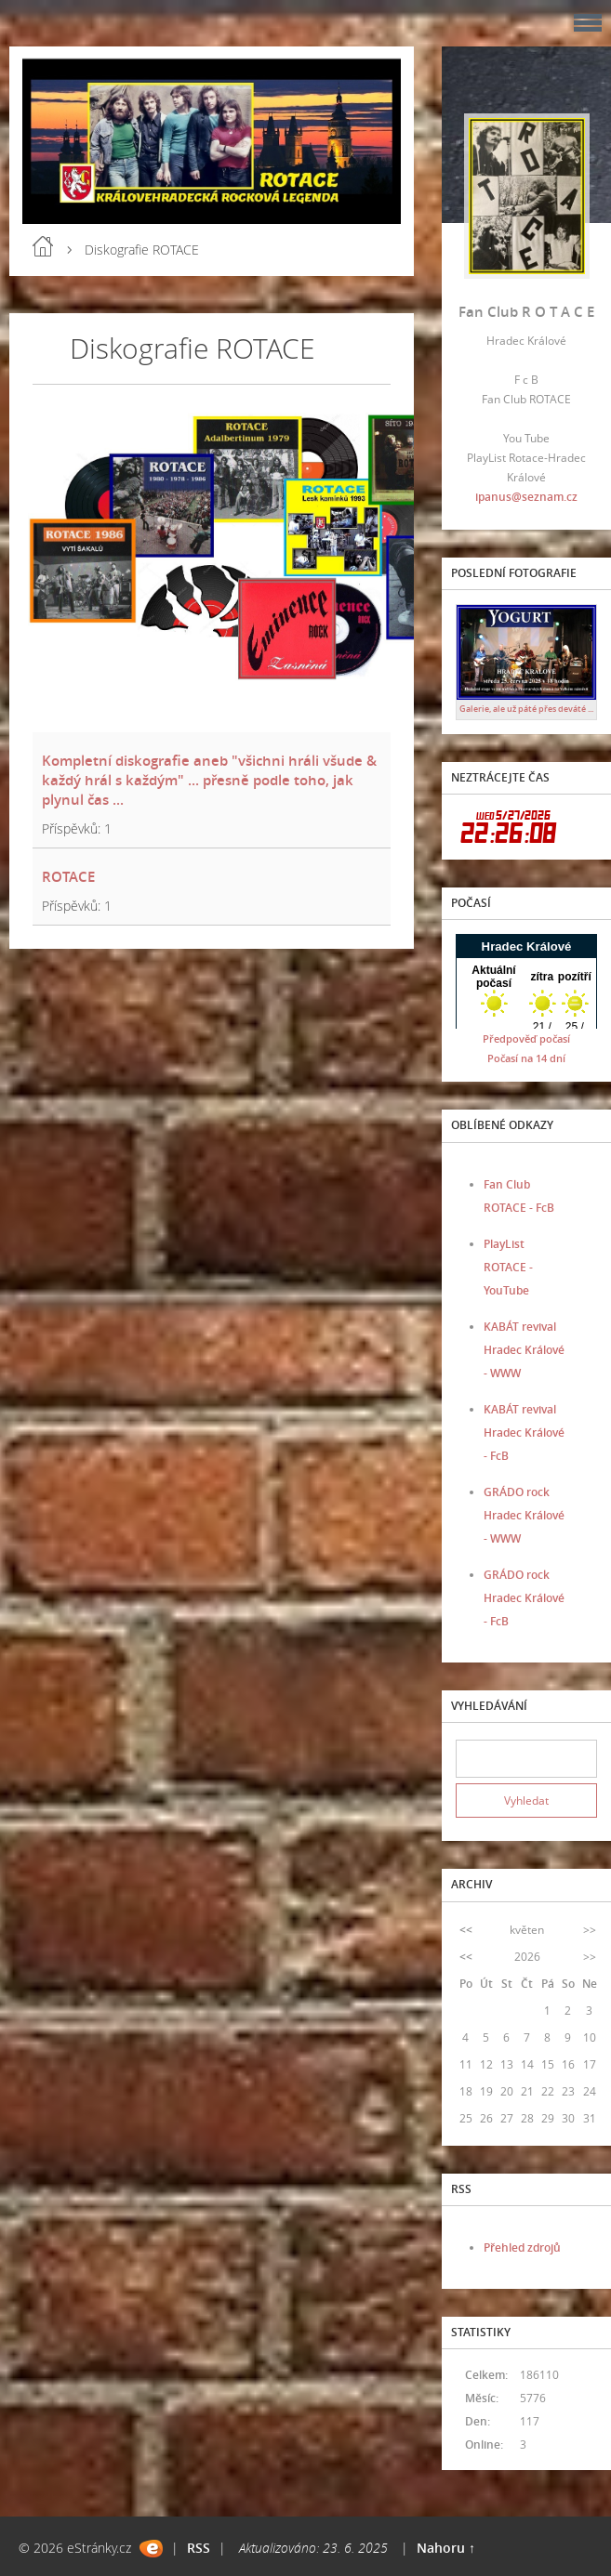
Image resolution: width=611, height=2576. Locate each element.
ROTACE (68, 876)
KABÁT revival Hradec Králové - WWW (524, 1350)
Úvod (43, 246)
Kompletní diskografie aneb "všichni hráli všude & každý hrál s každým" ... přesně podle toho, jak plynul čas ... (209, 779)
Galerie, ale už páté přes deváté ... (526, 709)
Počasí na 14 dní (526, 1058)
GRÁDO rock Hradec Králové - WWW (524, 1515)
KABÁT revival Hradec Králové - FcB (524, 1432)
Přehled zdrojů (522, 2247)
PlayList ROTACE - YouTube (508, 1267)
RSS (198, 2547)
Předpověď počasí (526, 1038)
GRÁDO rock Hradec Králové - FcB (524, 1598)
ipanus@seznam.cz (526, 497)
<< (465, 1930)
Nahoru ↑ (446, 2547)
